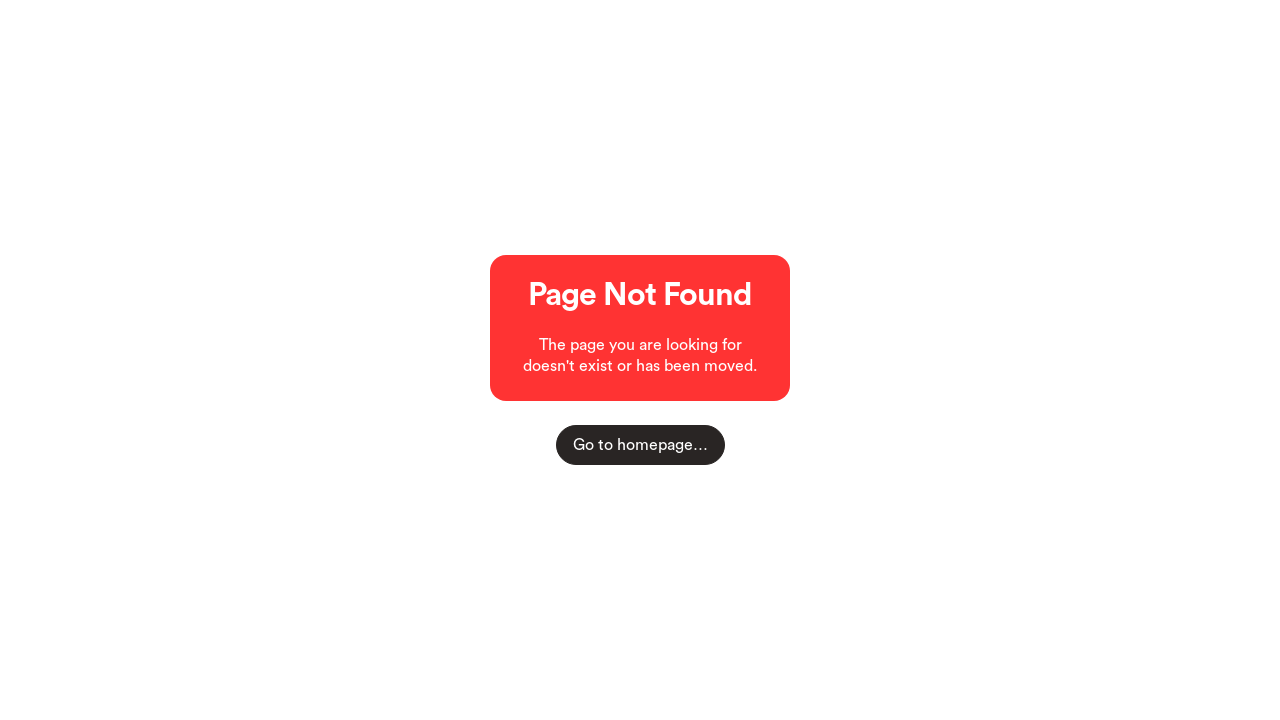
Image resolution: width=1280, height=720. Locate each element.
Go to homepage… (640, 445)
